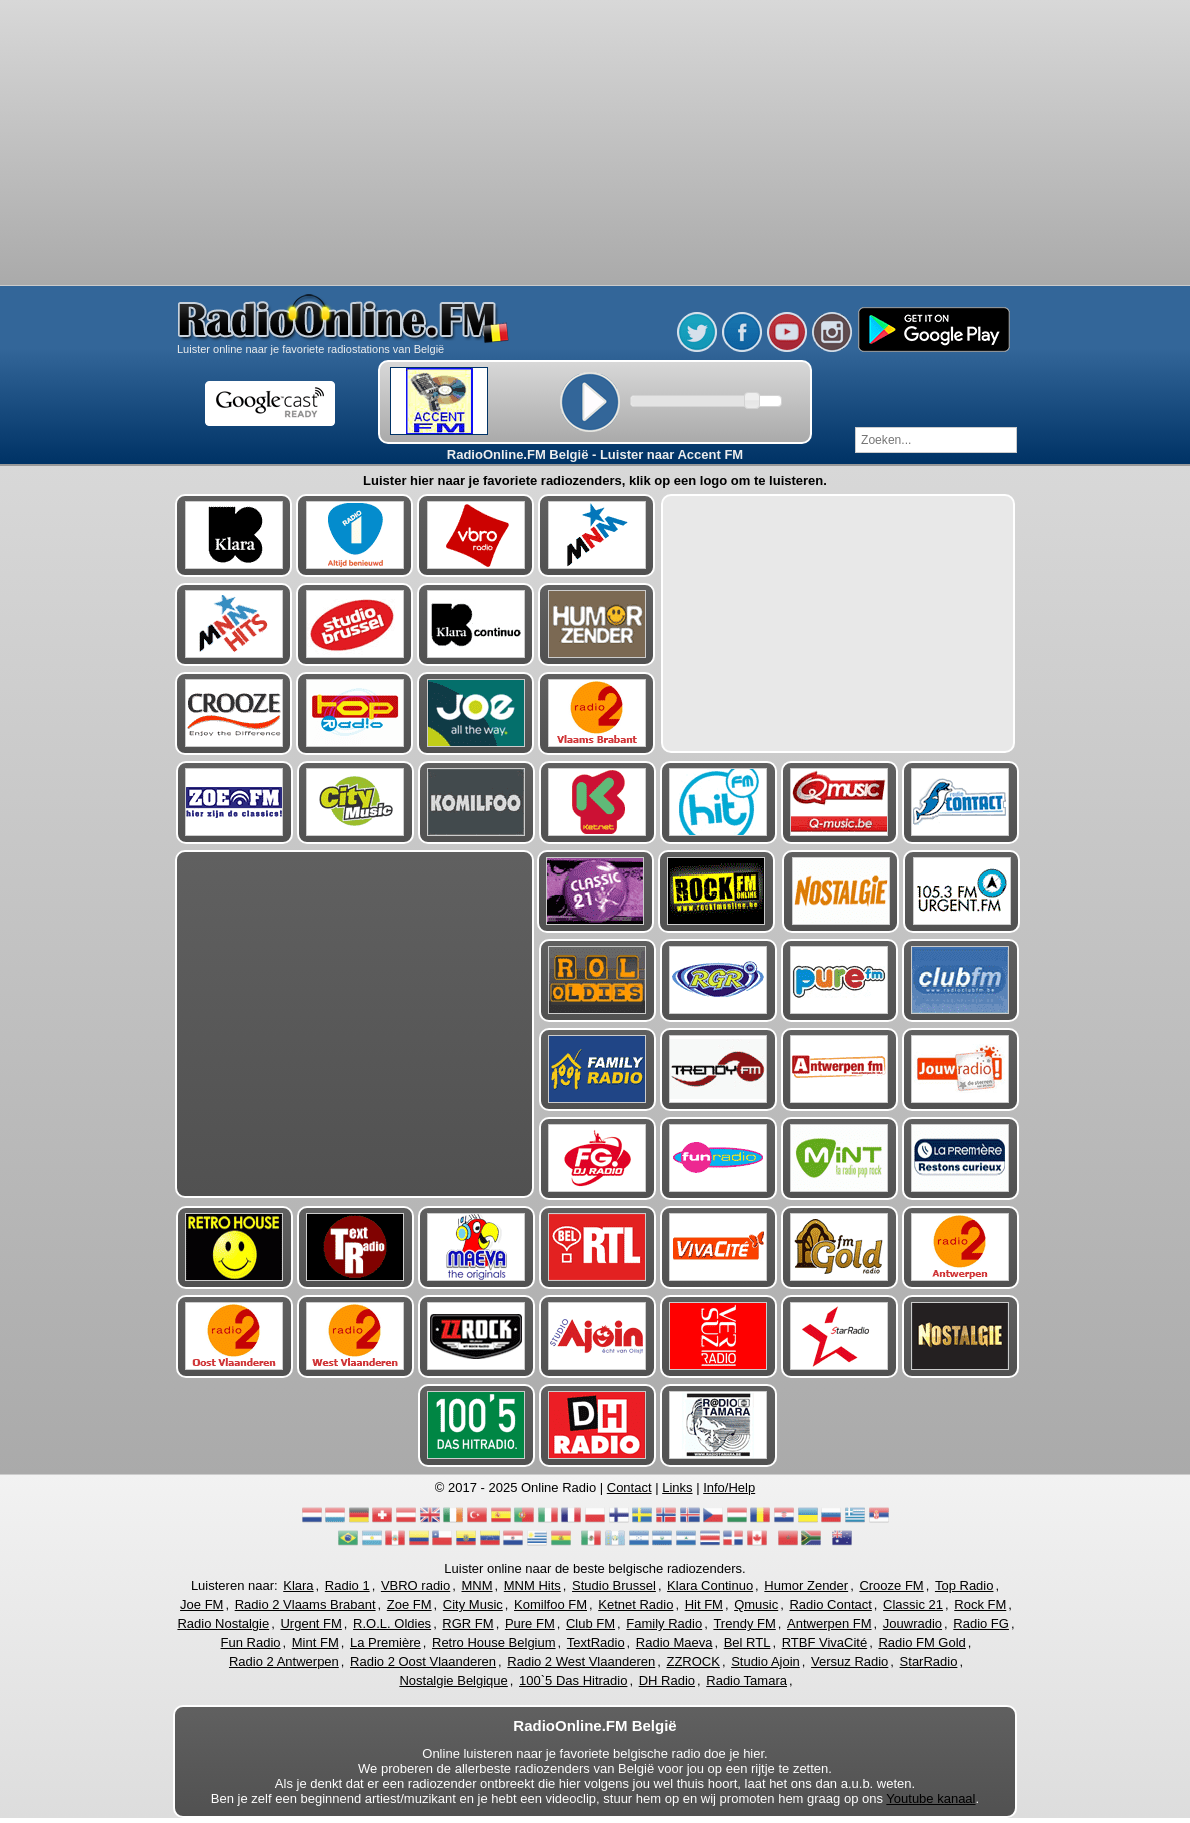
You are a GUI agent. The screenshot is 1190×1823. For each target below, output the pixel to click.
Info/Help (729, 1487)
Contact (629, 1487)
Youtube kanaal (930, 1798)
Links (677, 1487)
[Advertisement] (595, 145)
